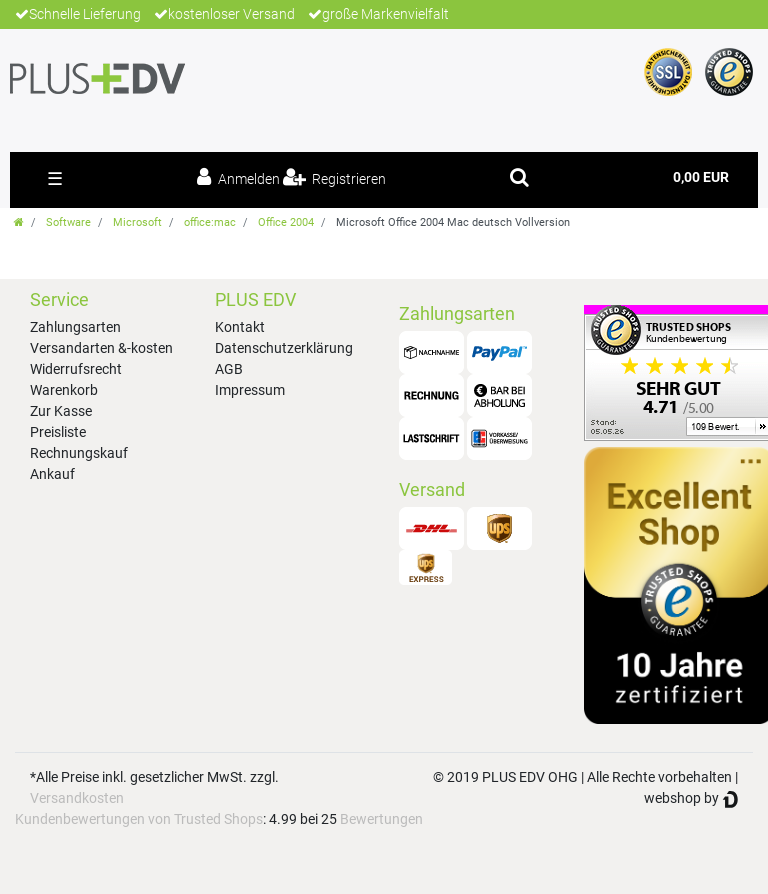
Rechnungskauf (79, 453)
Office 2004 (286, 222)
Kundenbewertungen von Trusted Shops (139, 819)
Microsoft (137, 222)
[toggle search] (519, 177)
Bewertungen (381, 819)
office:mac (210, 222)
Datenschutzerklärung (284, 348)
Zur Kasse (61, 411)
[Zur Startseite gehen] (19, 222)
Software (68, 222)
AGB (229, 369)
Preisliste (58, 432)
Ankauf (52, 474)
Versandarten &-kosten (101, 348)
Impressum (250, 390)
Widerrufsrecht (76, 369)
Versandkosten (77, 798)
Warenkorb (64, 390)
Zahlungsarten (75, 327)
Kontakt (240, 327)
